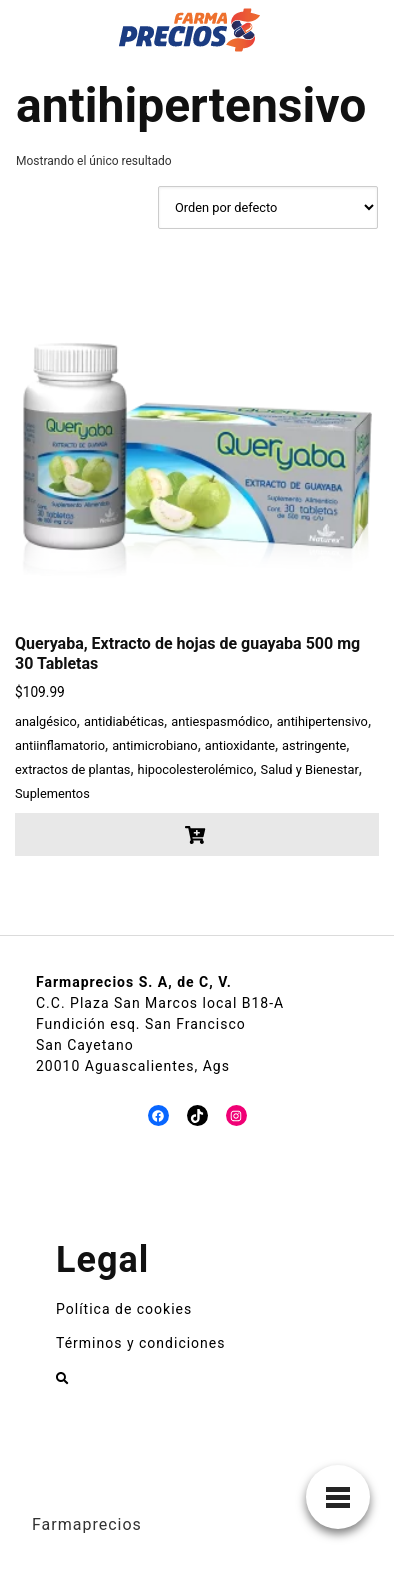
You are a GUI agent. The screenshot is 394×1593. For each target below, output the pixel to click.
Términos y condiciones (140, 1343)
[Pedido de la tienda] (268, 207)
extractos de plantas (72, 769)
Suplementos (52, 793)
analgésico (46, 721)
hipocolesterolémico (196, 769)
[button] (197, 834)
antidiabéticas (124, 721)
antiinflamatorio (60, 745)
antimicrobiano (155, 745)
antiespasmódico (220, 721)
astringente (314, 745)
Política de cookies (124, 1309)
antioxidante (240, 745)
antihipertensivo (322, 721)
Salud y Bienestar (310, 769)
